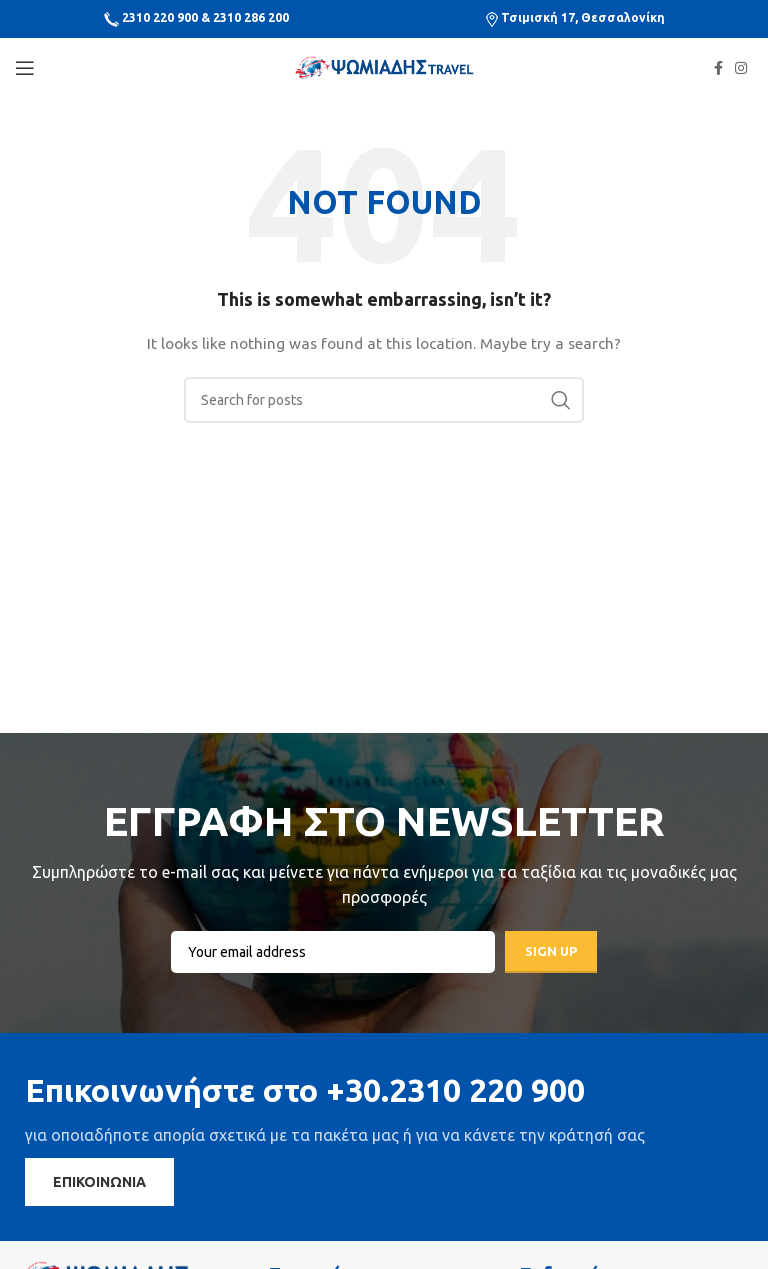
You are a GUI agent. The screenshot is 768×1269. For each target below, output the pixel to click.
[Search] (384, 400)
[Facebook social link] (718, 68)
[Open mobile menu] (25, 68)
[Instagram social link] (741, 68)
